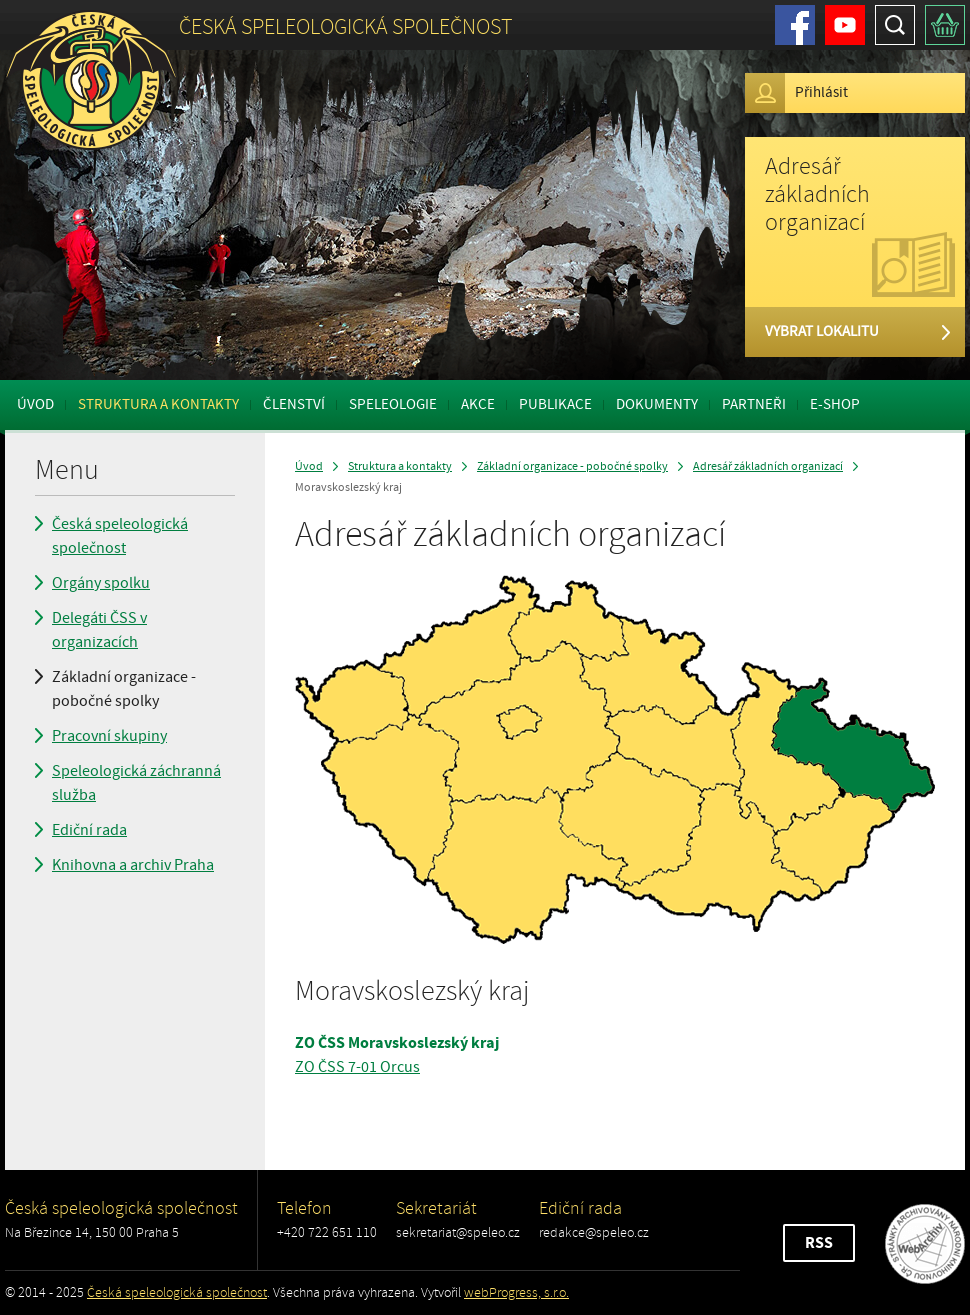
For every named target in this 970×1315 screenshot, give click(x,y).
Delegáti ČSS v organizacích (99, 630)
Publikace (555, 404)
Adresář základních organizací (768, 466)
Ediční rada (89, 830)
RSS (819, 1243)
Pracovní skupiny (109, 736)
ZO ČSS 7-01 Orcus (357, 1067)
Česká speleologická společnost (120, 536)
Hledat (895, 25)
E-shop (835, 404)
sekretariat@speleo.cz (458, 1232)
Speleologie (393, 404)
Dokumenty (657, 404)
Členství (294, 404)
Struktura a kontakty (158, 404)
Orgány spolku (101, 583)
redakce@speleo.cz (594, 1232)
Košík (945, 25)
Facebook (795, 25)
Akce (478, 404)
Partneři (754, 404)
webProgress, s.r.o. (516, 1292)
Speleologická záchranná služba (136, 783)
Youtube (845, 25)
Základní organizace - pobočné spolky (124, 689)
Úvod (35, 404)
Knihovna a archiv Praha (133, 865)
